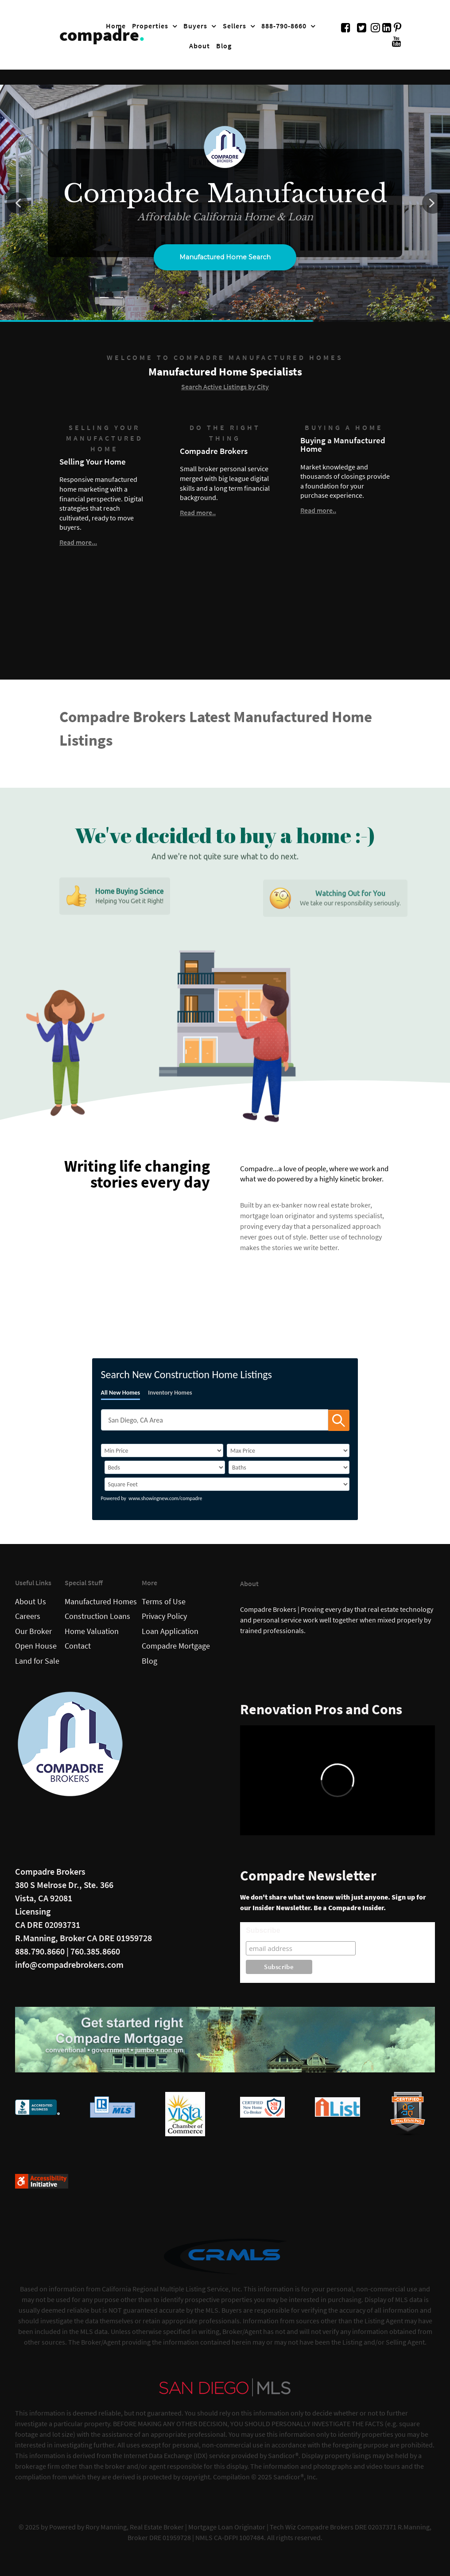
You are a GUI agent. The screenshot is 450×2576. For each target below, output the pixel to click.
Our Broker (33, 1631)
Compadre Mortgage (176, 1646)
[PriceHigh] (288, 1450)
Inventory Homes (170, 1392)
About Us (30, 1602)
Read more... (78, 542)
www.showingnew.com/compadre (165, 1498)
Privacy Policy (164, 1616)
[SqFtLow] (227, 1484)
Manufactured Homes (101, 1602)
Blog (149, 1661)
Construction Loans (97, 1616)
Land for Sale (37, 1661)
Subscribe (263, 1930)
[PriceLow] (162, 1450)
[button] (17, 203)
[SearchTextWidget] (214, 1420)
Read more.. (198, 512)
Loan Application (170, 1631)
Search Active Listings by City (225, 386)
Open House (36, 1646)
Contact (78, 1646)
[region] (225, 203)
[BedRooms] (165, 1467)
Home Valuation (92, 1631)
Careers (27, 1616)
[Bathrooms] (289, 1467)
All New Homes (120, 1392)
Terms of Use (164, 1602)
